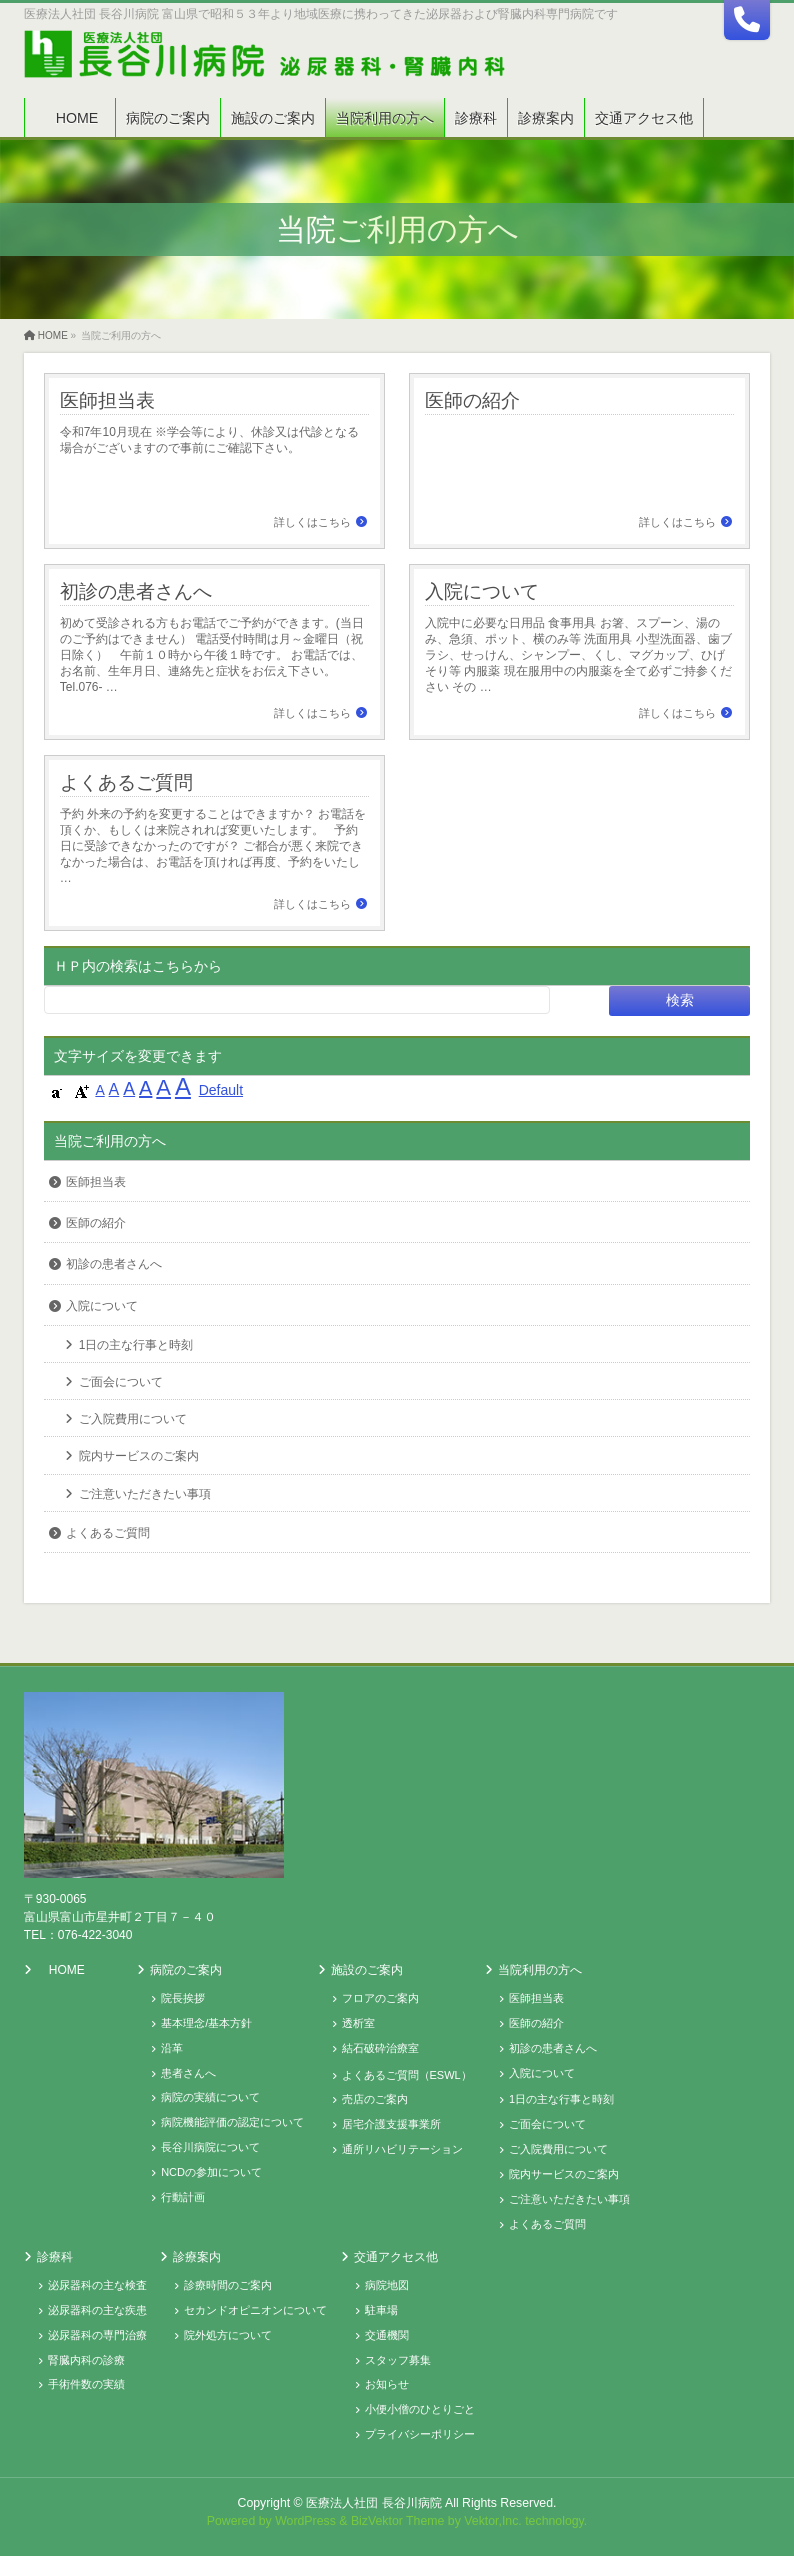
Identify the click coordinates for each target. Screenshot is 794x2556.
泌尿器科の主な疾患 (97, 2310)
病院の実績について (210, 2097)
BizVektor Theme (398, 2521)
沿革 (172, 2048)
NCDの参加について (211, 2172)
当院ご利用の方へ (110, 1141)
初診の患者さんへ (136, 591)
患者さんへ (188, 2073)
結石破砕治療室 (380, 2048)
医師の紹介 (472, 400)
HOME (67, 1970)
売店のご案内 (375, 2099)
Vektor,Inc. (493, 2521)
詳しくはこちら (312, 522)
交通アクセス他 (396, 2257)
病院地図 (387, 2285)
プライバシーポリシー (420, 2434)
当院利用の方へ (540, 1970)
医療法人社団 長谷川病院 (373, 2503)
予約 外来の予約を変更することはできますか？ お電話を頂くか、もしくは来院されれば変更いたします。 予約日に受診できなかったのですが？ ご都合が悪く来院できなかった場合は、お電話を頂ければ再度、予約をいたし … (213, 846)
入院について (482, 591)
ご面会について (121, 1382)
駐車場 (381, 2310)
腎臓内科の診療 (86, 2360)
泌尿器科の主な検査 (97, 2285)
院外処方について (228, 2335)
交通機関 (387, 2335)
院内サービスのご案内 (139, 1456)
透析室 (358, 2023)
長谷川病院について (210, 2147)
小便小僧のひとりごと (420, 2409)
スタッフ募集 (398, 2360)
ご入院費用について (133, 1419)
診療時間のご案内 (228, 2285)
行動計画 (183, 2197)
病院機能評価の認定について (232, 2122)
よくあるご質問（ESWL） (407, 2075)
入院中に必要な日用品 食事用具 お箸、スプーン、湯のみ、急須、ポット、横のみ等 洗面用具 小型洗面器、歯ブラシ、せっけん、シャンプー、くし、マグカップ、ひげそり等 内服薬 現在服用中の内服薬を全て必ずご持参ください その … (578, 655)
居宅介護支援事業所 (391, 2124)
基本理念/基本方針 (206, 2023)
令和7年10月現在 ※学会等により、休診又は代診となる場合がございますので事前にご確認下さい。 (209, 440)
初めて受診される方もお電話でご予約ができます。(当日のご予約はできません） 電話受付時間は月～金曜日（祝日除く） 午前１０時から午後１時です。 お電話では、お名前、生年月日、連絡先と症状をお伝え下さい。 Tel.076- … (212, 655)
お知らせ (387, 2384)
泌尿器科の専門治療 (97, 2335)
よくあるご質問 (126, 782)
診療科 (55, 2257)
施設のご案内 (367, 1970)
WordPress (305, 2521)
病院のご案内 (186, 1970)
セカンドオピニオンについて (255, 2310)
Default (221, 1090)
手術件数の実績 (86, 2384)
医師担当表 (107, 400)
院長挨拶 (183, 1998)
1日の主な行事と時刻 (136, 1345)
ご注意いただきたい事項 (145, 1494)
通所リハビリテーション (402, 2149)
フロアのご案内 (380, 1998)
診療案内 (197, 2257)
